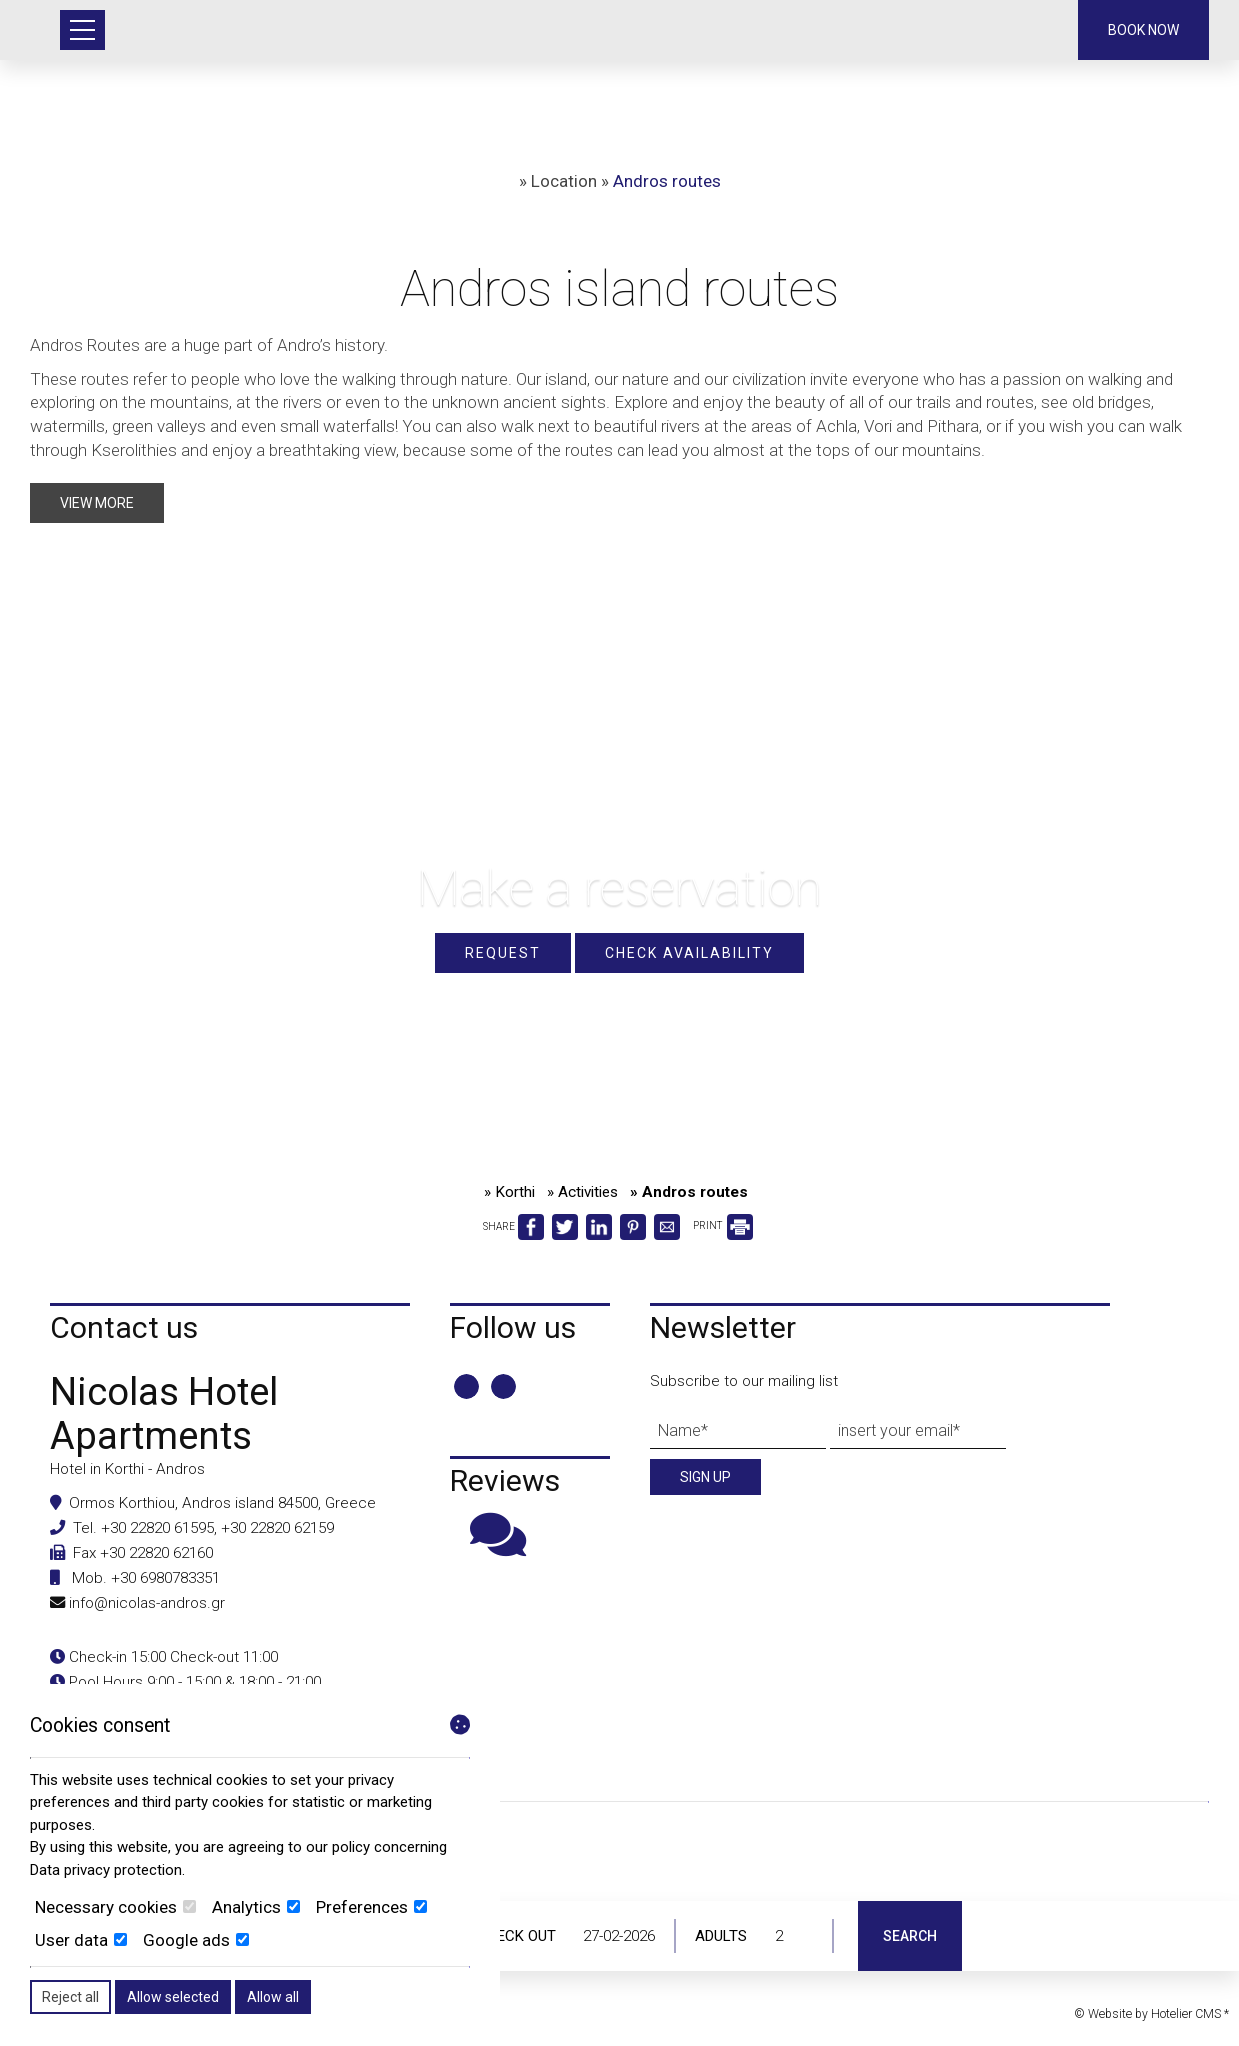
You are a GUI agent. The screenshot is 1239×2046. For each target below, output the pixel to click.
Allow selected (173, 1997)
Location (564, 181)
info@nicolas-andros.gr (147, 1603)
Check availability (689, 953)
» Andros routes (689, 1192)
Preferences (371, 1907)
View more (97, 503)
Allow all (273, 1997)
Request (503, 953)
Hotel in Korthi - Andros (127, 1469)
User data (81, 1940)
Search (910, 1936)
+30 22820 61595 (157, 1528)
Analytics (256, 1907)
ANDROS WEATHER (619, 1888)
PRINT (723, 1225)
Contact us (124, 1327)
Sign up (705, 1477)
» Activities (582, 1192)
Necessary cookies (115, 1907)
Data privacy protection (106, 1870)
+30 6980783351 (165, 1578)
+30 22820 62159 (277, 1528)
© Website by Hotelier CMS (1149, 2014)
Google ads (196, 1940)
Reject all (70, 1997)
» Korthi (509, 1192)
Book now (1143, 30)
